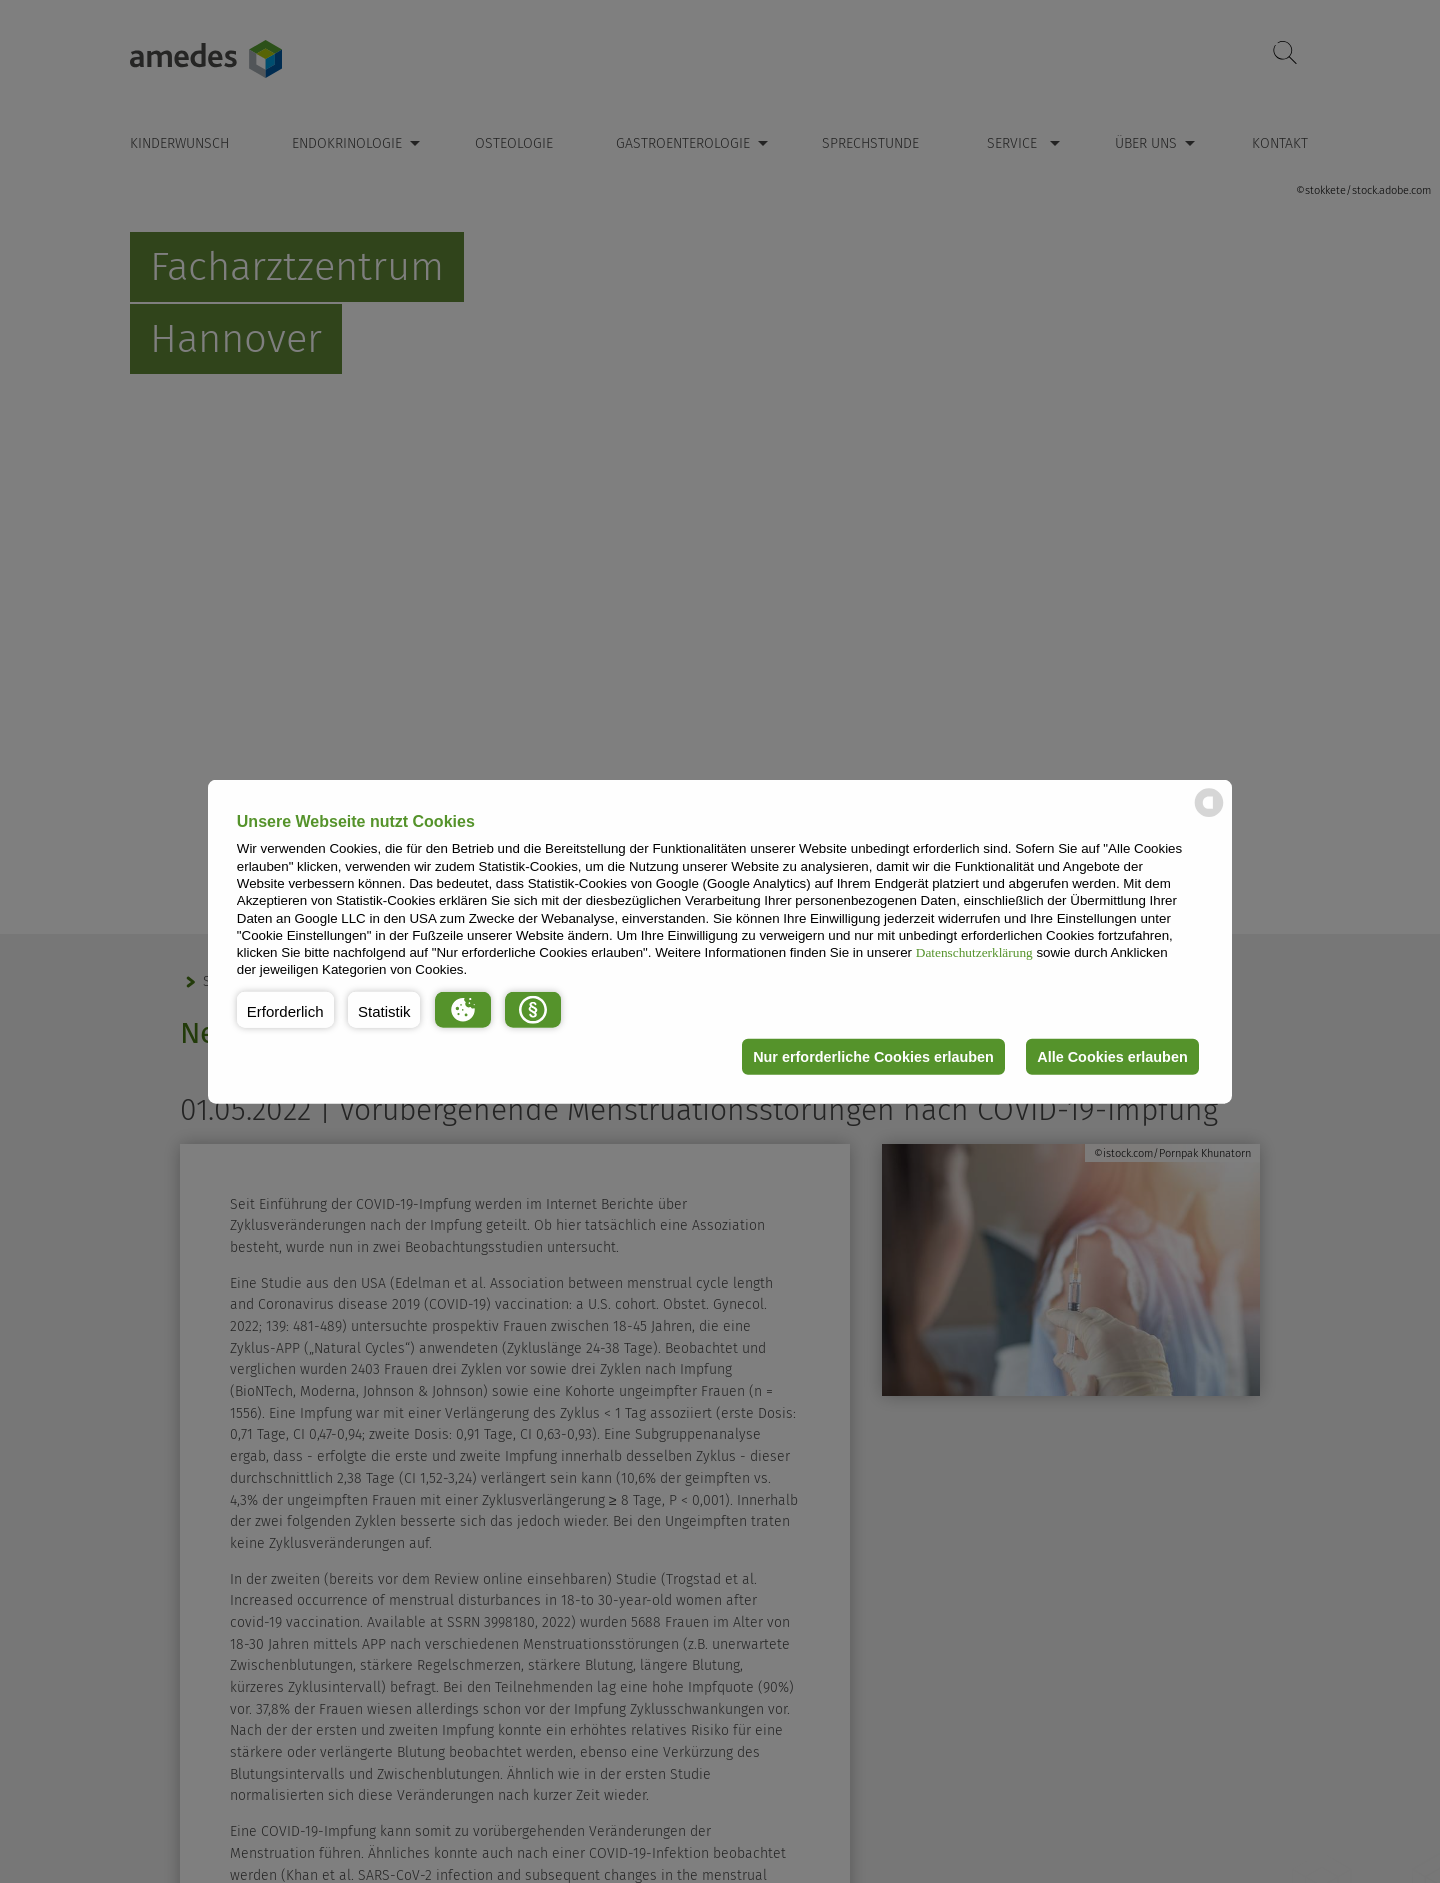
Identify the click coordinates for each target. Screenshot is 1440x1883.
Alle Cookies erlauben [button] (1112, 1057)
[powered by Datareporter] (1209, 815)
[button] (285, 1010)
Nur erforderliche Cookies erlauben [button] (873, 1057)
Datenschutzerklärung (974, 952)
